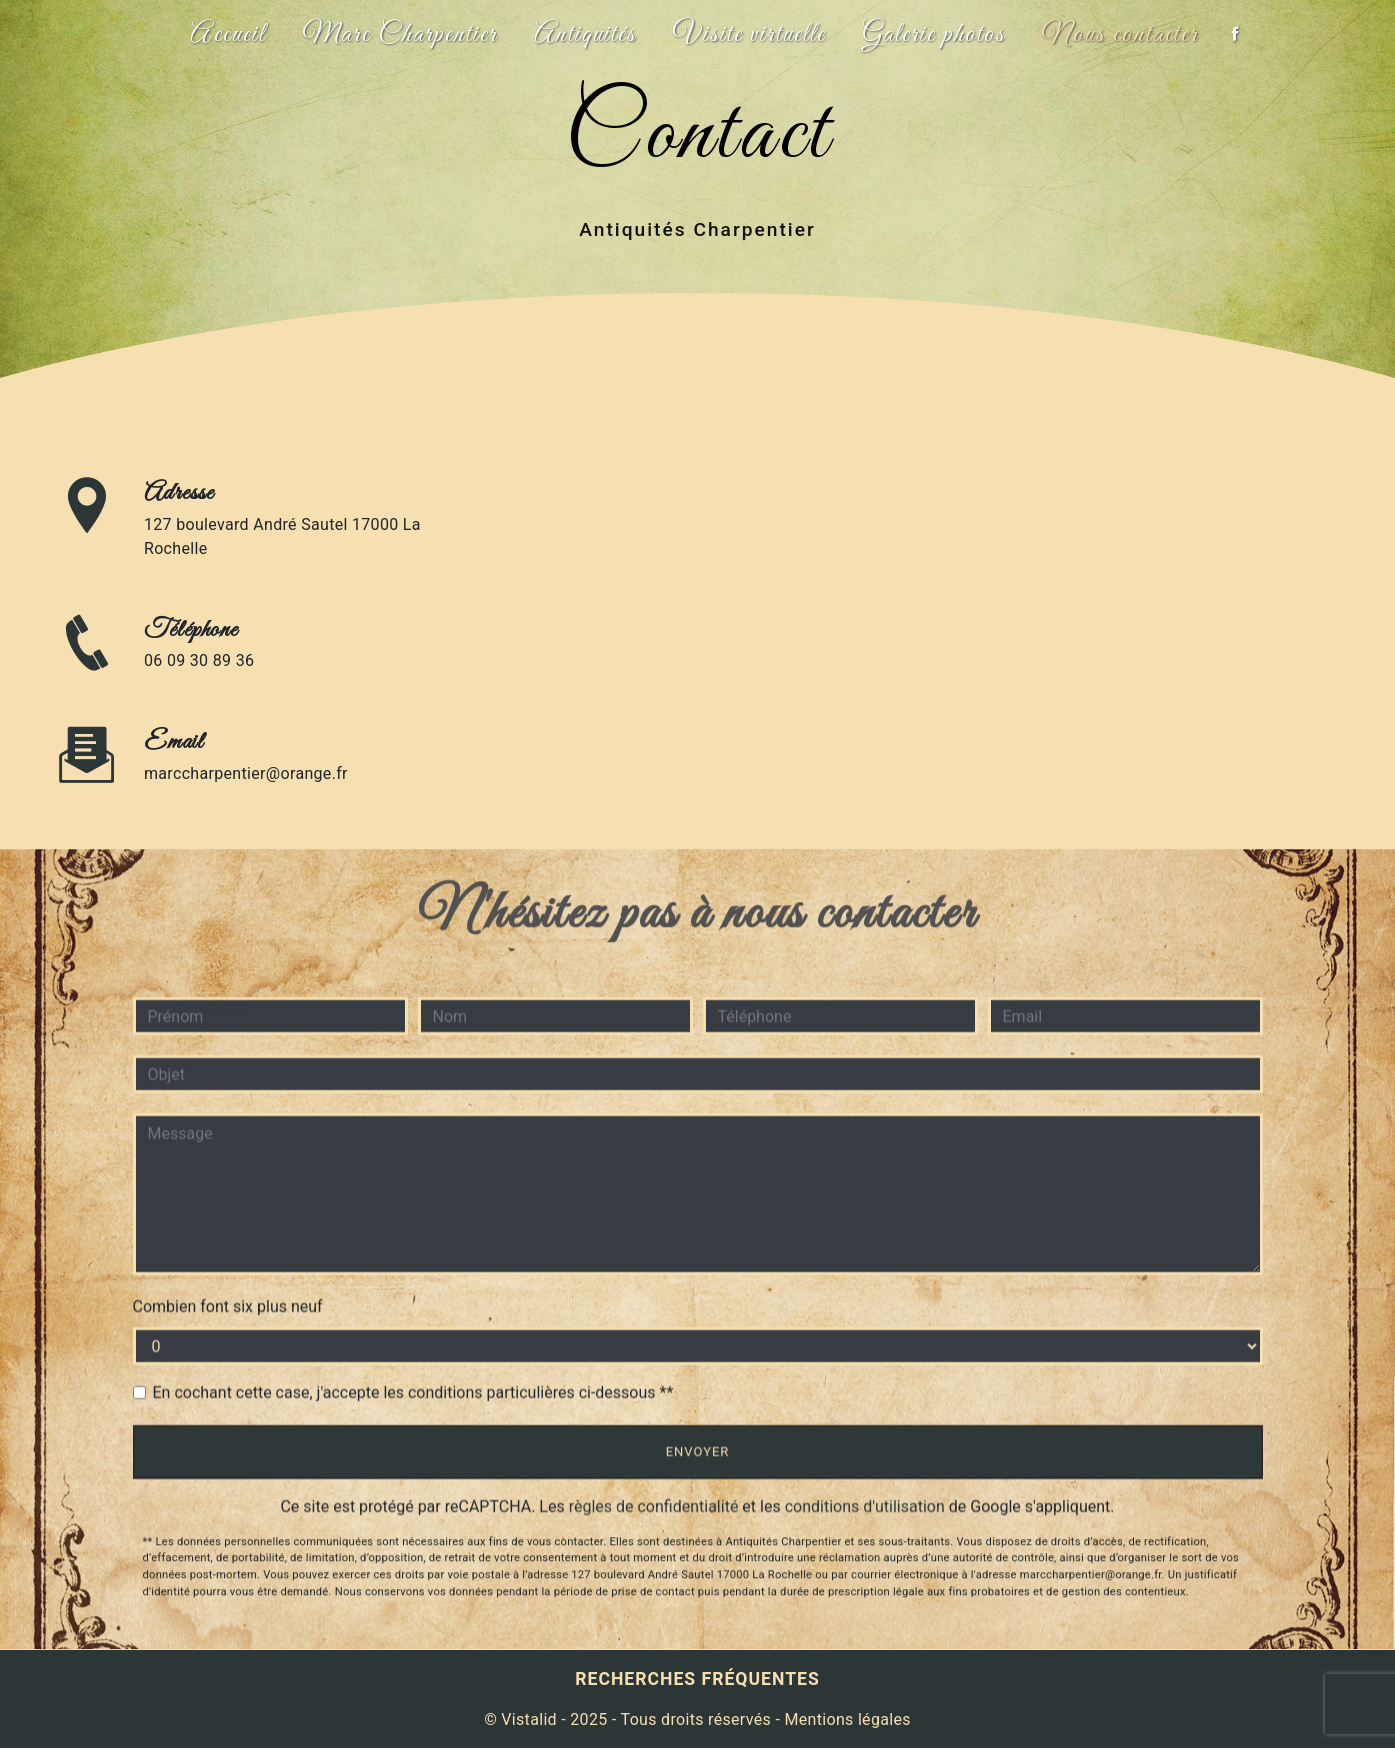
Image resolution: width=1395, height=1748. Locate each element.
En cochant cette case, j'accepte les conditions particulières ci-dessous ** (413, 1392)
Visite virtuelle (749, 35)
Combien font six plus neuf (228, 1306)
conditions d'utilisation (865, 1506)
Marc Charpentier (400, 35)
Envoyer (698, 1451)
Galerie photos (934, 35)
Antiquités (585, 35)
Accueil (228, 35)
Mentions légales (845, 1719)
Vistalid (529, 1719)
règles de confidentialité (654, 1506)
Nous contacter (1120, 35)
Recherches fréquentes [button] (697, 1679)
